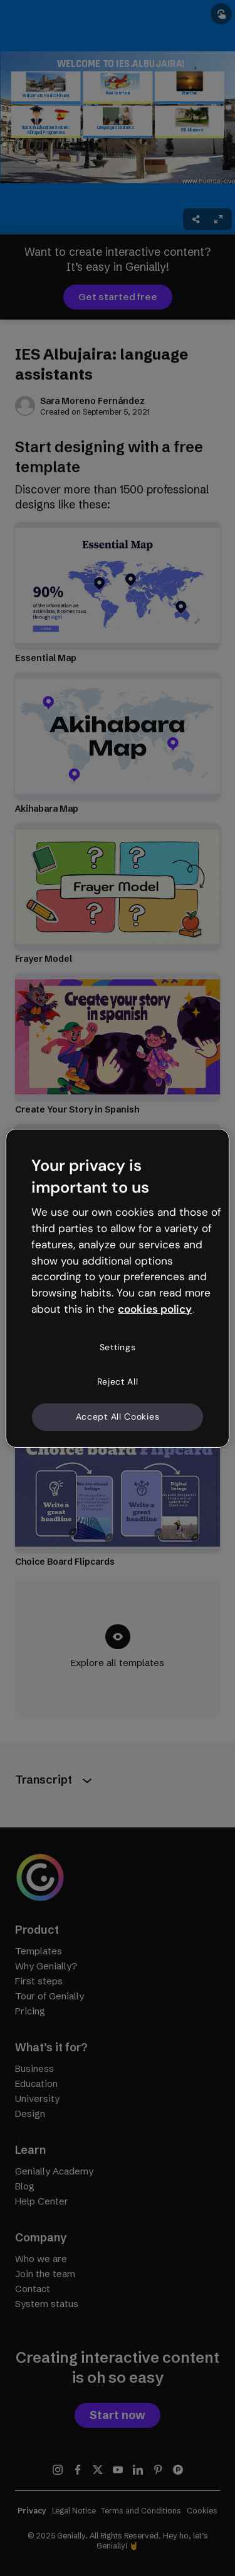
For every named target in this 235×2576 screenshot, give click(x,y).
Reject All (117, 1381)
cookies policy (155, 1309)
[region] (117, 1287)
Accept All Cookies (118, 1416)
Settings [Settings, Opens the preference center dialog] (118, 1347)
